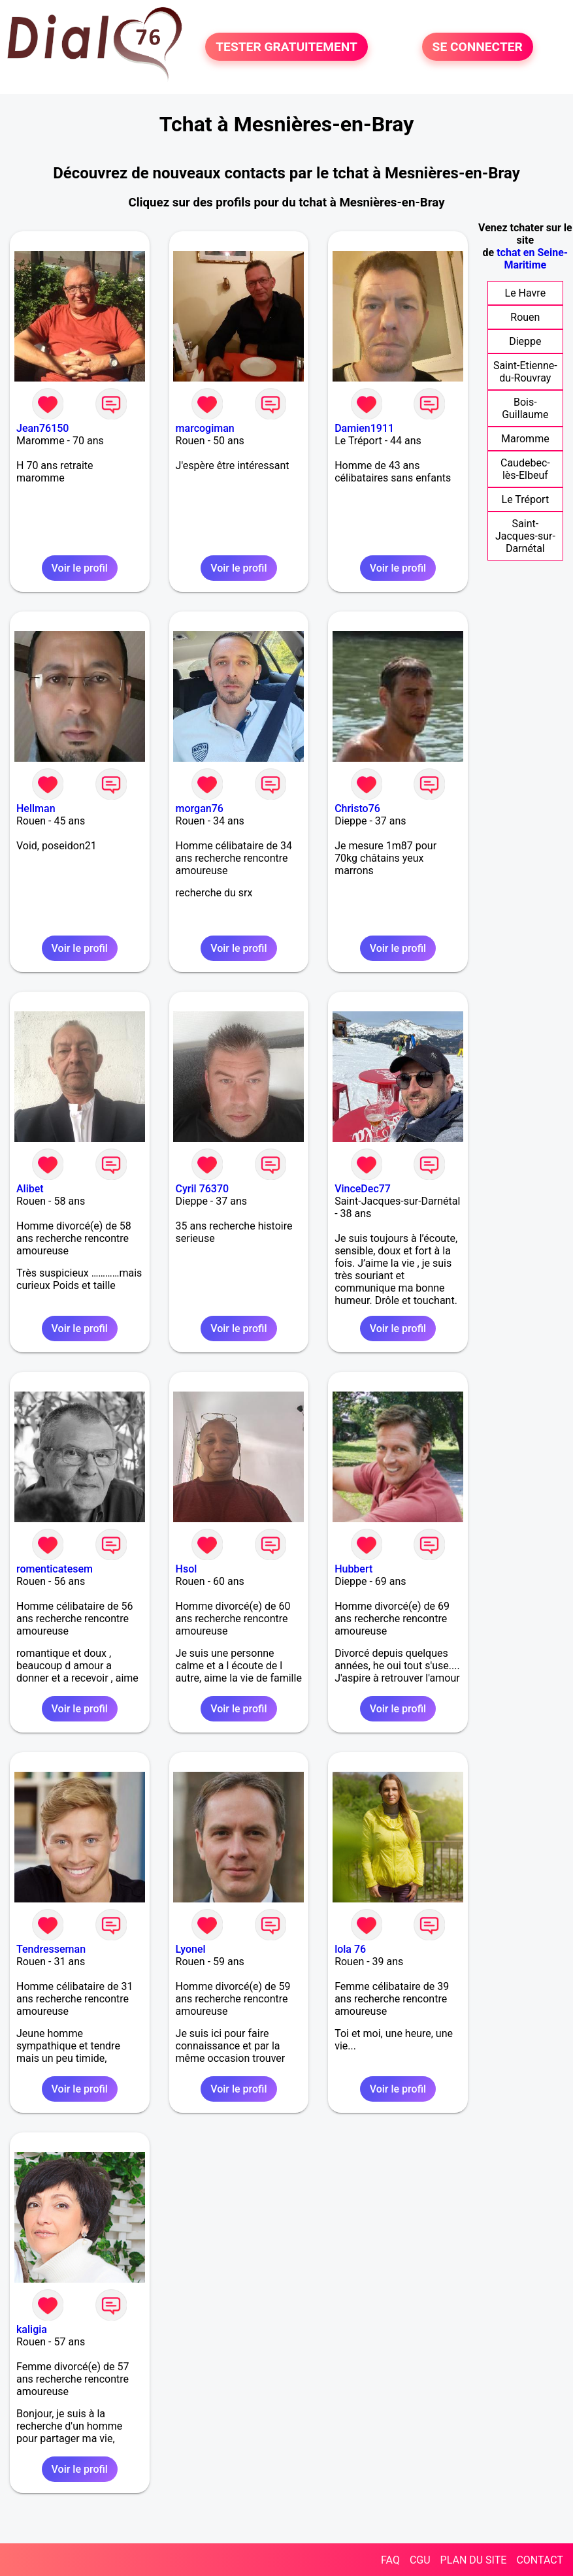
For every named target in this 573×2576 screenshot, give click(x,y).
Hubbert (353, 1569)
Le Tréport (525, 499)
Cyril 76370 (202, 1188)
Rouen (525, 317)
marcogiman (205, 428)
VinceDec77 (363, 1188)
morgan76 (199, 808)
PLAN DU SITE (473, 2560)
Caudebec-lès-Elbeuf (525, 469)
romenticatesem (54, 1569)
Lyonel (191, 1949)
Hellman (36, 808)
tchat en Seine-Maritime (532, 258)
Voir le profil (80, 568)
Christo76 (357, 808)
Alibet (30, 1188)
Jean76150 (42, 428)
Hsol (186, 1569)
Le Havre (525, 293)
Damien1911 (364, 428)
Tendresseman (51, 1949)
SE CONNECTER (478, 46)
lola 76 (350, 1949)
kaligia (31, 2329)
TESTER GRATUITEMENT (286, 46)
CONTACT (539, 2560)
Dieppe (525, 341)
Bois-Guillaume (525, 408)
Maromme (525, 438)
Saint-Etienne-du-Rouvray (525, 371)
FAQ (390, 2560)
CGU (420, 2560)
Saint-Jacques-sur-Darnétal (525, 536)
